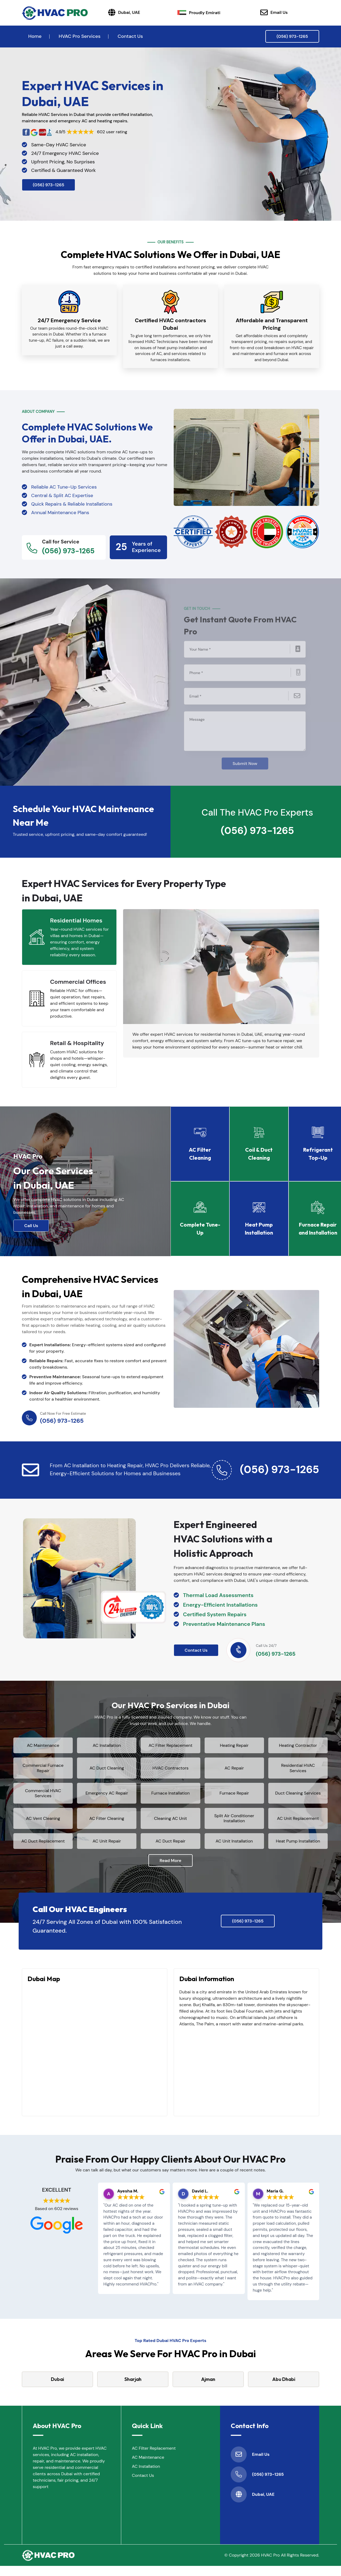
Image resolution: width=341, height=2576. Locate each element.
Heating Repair (234, 1748)
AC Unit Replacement (298, 1823)
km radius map (94, 2059)
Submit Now (245, 757)
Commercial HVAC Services (43, 1798)
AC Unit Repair (107, 1848)
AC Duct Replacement (43, 1848)
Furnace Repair (234, 1798)
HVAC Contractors (170, 1773)
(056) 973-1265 (292, 36)
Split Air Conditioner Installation (234, 1823)
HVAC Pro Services (79, 36)
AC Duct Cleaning (107, 1773)
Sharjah (133, 2389)
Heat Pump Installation (298, 1848)
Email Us (274, 12)
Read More (170, 1870)
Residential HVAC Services (298, 1773)
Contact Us (130, 36)
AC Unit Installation (234, 1848)
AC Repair (234, 1773)
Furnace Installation (170, 1798)
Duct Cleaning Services (298, 1798)
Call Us (31, 1223)
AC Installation (107, 1748)
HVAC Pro (270, 2565)
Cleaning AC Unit (170, 1823)
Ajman (208, 2389)
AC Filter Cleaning (106, 1823)
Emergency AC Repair (107, 1798)
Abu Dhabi (283, 2389)
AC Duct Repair (170, 1848)
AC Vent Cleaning (43, 1823)
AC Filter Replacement (170, 1747)
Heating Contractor (298, 1748)
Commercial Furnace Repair (43, 1773)
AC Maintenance (43, 1748)
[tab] (69, 934)
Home (35, 36)
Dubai (57, 2389)
